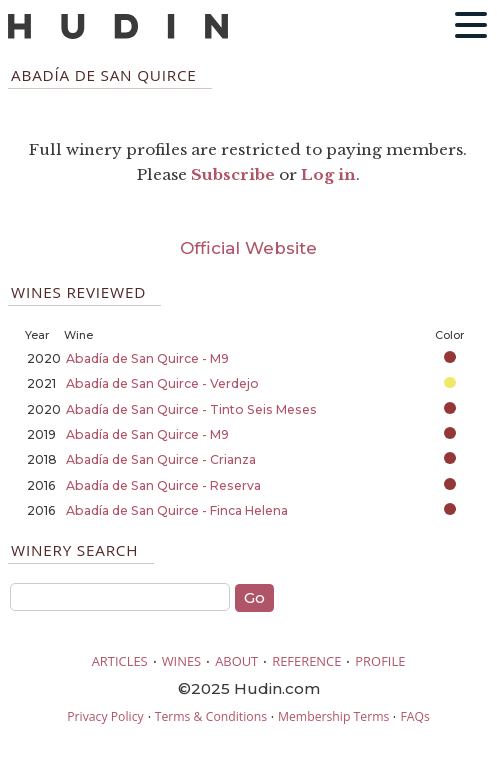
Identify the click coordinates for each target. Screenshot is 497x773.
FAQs (414, 716)
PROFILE (380, 661)
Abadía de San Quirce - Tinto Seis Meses (191, 409)
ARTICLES (120, 661)
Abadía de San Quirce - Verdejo (162, 383)
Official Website (248, 248)
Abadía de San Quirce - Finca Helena (177, 510)
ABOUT (236, 661)
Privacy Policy (105, 716)
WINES (182, 661)
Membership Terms (333, 716)
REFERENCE (306, 661)
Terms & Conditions (211, 716)
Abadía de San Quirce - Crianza (161, 459)
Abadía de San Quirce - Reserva (163, 485)
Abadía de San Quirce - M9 (147, 358)
